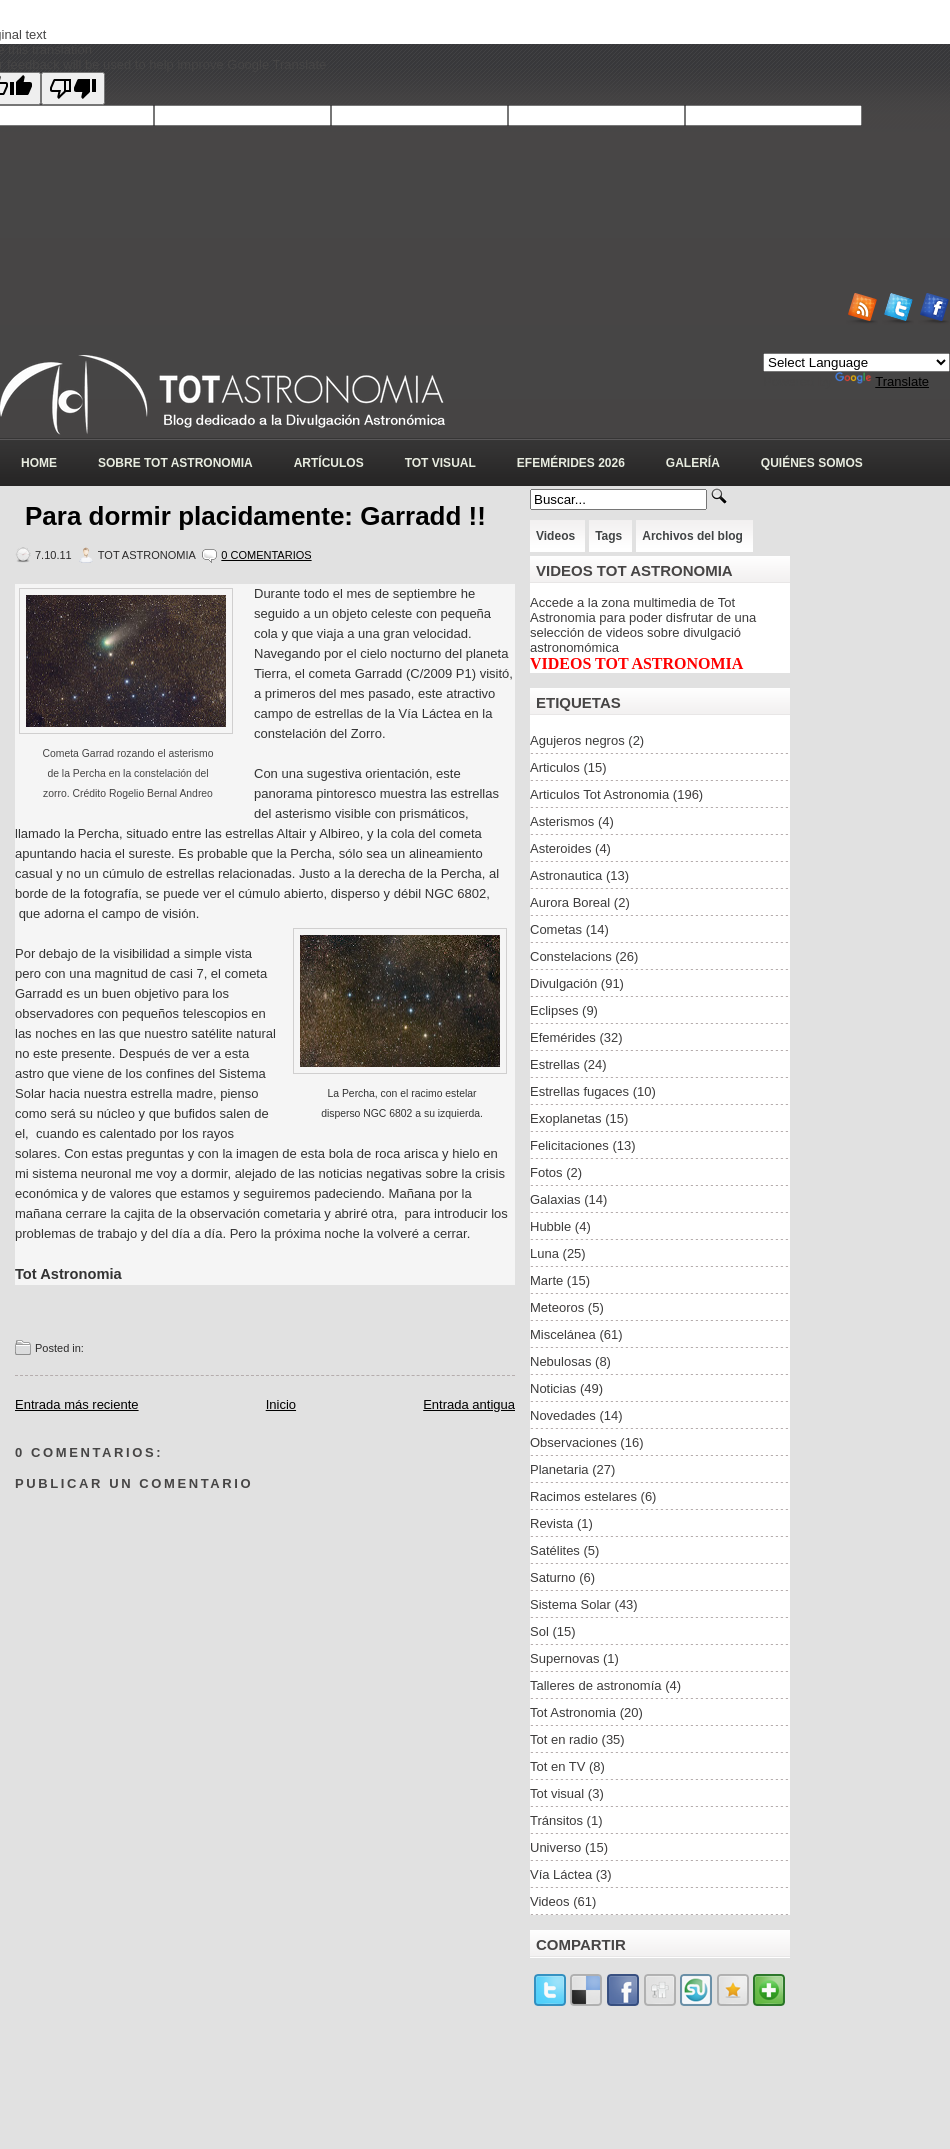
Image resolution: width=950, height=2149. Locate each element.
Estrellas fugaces (579, 1091)
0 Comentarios (266, 555)
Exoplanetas (566, 1118)
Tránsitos (556, 1820)
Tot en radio (564, 1739)
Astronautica (566, 875)
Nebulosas (560, 1361)
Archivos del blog (692, 536)
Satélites (555, 1550)
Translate (882, 381)
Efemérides (563, 1037)
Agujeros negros (577, 740)
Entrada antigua (469, 1404)
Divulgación (563, 983)
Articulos (555, 767)
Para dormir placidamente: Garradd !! (255, 516)
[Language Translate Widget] (856, 362)
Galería (693, 463)
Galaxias (555, 1199)
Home (39, 463)
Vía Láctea (561, 1874)
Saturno (553, 1577)
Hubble (550, 1226)
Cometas (556, 929)
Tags (608, 536)
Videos (555, 536)
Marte (546, 1280)
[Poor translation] (73, 88)
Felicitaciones (569, 1145)
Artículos (329, 463)
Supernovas (564, 1658)
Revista (551, 1523)
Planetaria (559, 1469)
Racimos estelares (583, 1496)
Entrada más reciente (77, 1404)
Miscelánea (563, 1334)
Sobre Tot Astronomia (175, 463)
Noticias (553, 1388)
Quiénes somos (812, 463)
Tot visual (557, 1793)
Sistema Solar (570, 1604)
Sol (539, 1631)
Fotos (546, 1172)
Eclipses (554, 1010)
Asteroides (560, 848)
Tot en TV (557, 1766)
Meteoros (557, 1307)
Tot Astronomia (573, 1712)
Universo (555, 1847)
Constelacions (571, 956)
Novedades (563, 1415)
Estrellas (555, 1064)
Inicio (281, 1404)
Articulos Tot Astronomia (599, 794)
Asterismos (562, 821)
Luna (544, 1253)
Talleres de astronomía (596, 1685)
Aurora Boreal (570, 902)
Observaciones (573, 1442)
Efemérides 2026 (571, 463)
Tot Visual (440, 463)
